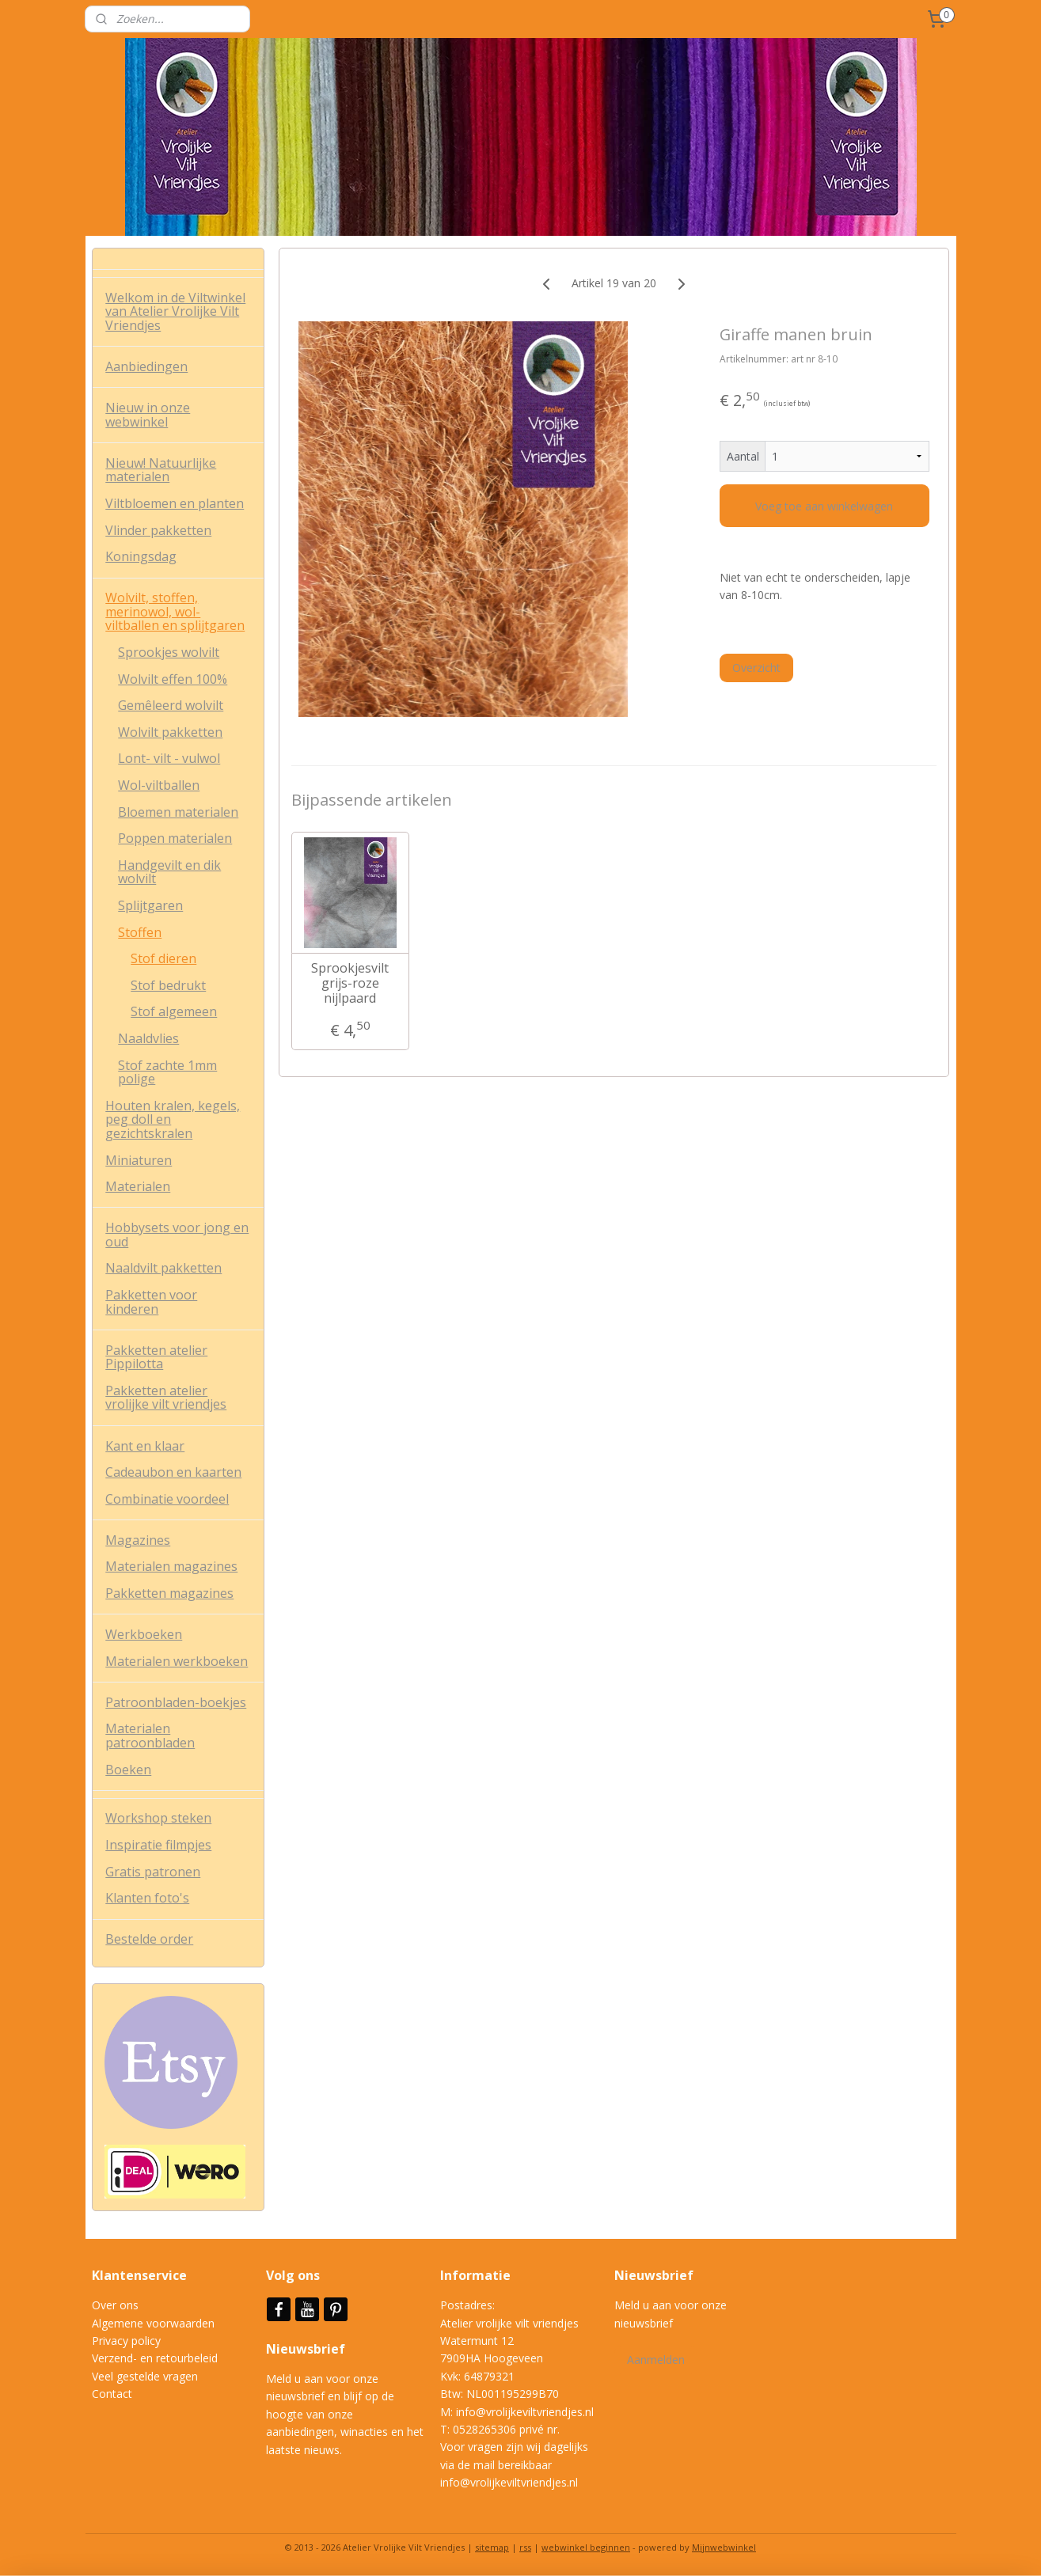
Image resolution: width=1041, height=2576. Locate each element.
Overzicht (756, 667)
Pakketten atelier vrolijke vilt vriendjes (165, 1397)
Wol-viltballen (158, 785)
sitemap (492, 2547)
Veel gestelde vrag (138, 2376)
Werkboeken (143, 1634)
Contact (112, 2393)
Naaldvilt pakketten (163, 1268)
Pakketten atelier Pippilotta (156, 1357)
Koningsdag (141, 556)
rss (525, 2547)
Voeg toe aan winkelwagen (825, 506)
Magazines (137, 1540)
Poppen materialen (175, 838)
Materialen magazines (171, 1566)
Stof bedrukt (168, 985)
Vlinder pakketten (158, 530)
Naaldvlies (148, 1038)
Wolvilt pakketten (170, 732)
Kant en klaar (144, 1446)
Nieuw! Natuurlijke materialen (160, 470)
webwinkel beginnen (585, 2547)
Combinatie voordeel (167, 1499)
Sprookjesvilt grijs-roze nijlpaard (350, 984)
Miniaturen (138, 1160)
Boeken (128, 1769)
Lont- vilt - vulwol (169, 758)
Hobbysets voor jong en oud (177, 1234)
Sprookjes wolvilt (168, 652)
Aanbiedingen (146, 366)
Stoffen (139, 932)
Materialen (137, 1186)
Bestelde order (149, 1939)
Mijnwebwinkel (724, 2547)
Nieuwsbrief (307, 2349)
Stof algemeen (174, 1011)
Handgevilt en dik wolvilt (169, 872)
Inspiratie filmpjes (158, 1844)
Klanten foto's (147, 1897)
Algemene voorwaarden (153, 2323)
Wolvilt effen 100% (172, 679)
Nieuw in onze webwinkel (147, 415)
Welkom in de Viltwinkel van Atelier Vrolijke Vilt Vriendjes (175, 311)
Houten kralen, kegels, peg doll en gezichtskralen (172, 1119)
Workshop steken (158, 1818)
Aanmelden (656, 2359)
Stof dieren (163, 958)
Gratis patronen (152, 1871)
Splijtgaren (150, 905)
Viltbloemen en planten (174, 503)
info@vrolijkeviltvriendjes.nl (525, 2411)
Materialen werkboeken (176, 1661)
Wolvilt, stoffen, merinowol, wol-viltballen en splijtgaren (175, 611)
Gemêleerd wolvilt (170, 705)
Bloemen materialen (178, 812)
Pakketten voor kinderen (151, 1302)
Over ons (115, 2304)
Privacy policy (126, 2340)
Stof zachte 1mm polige (167, 1072)
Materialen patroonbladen (150, 1735)
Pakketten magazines (169, 1593)
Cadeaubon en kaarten (173, 1472)
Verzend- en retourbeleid (155, 2357)
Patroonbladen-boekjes (175, 1702)
